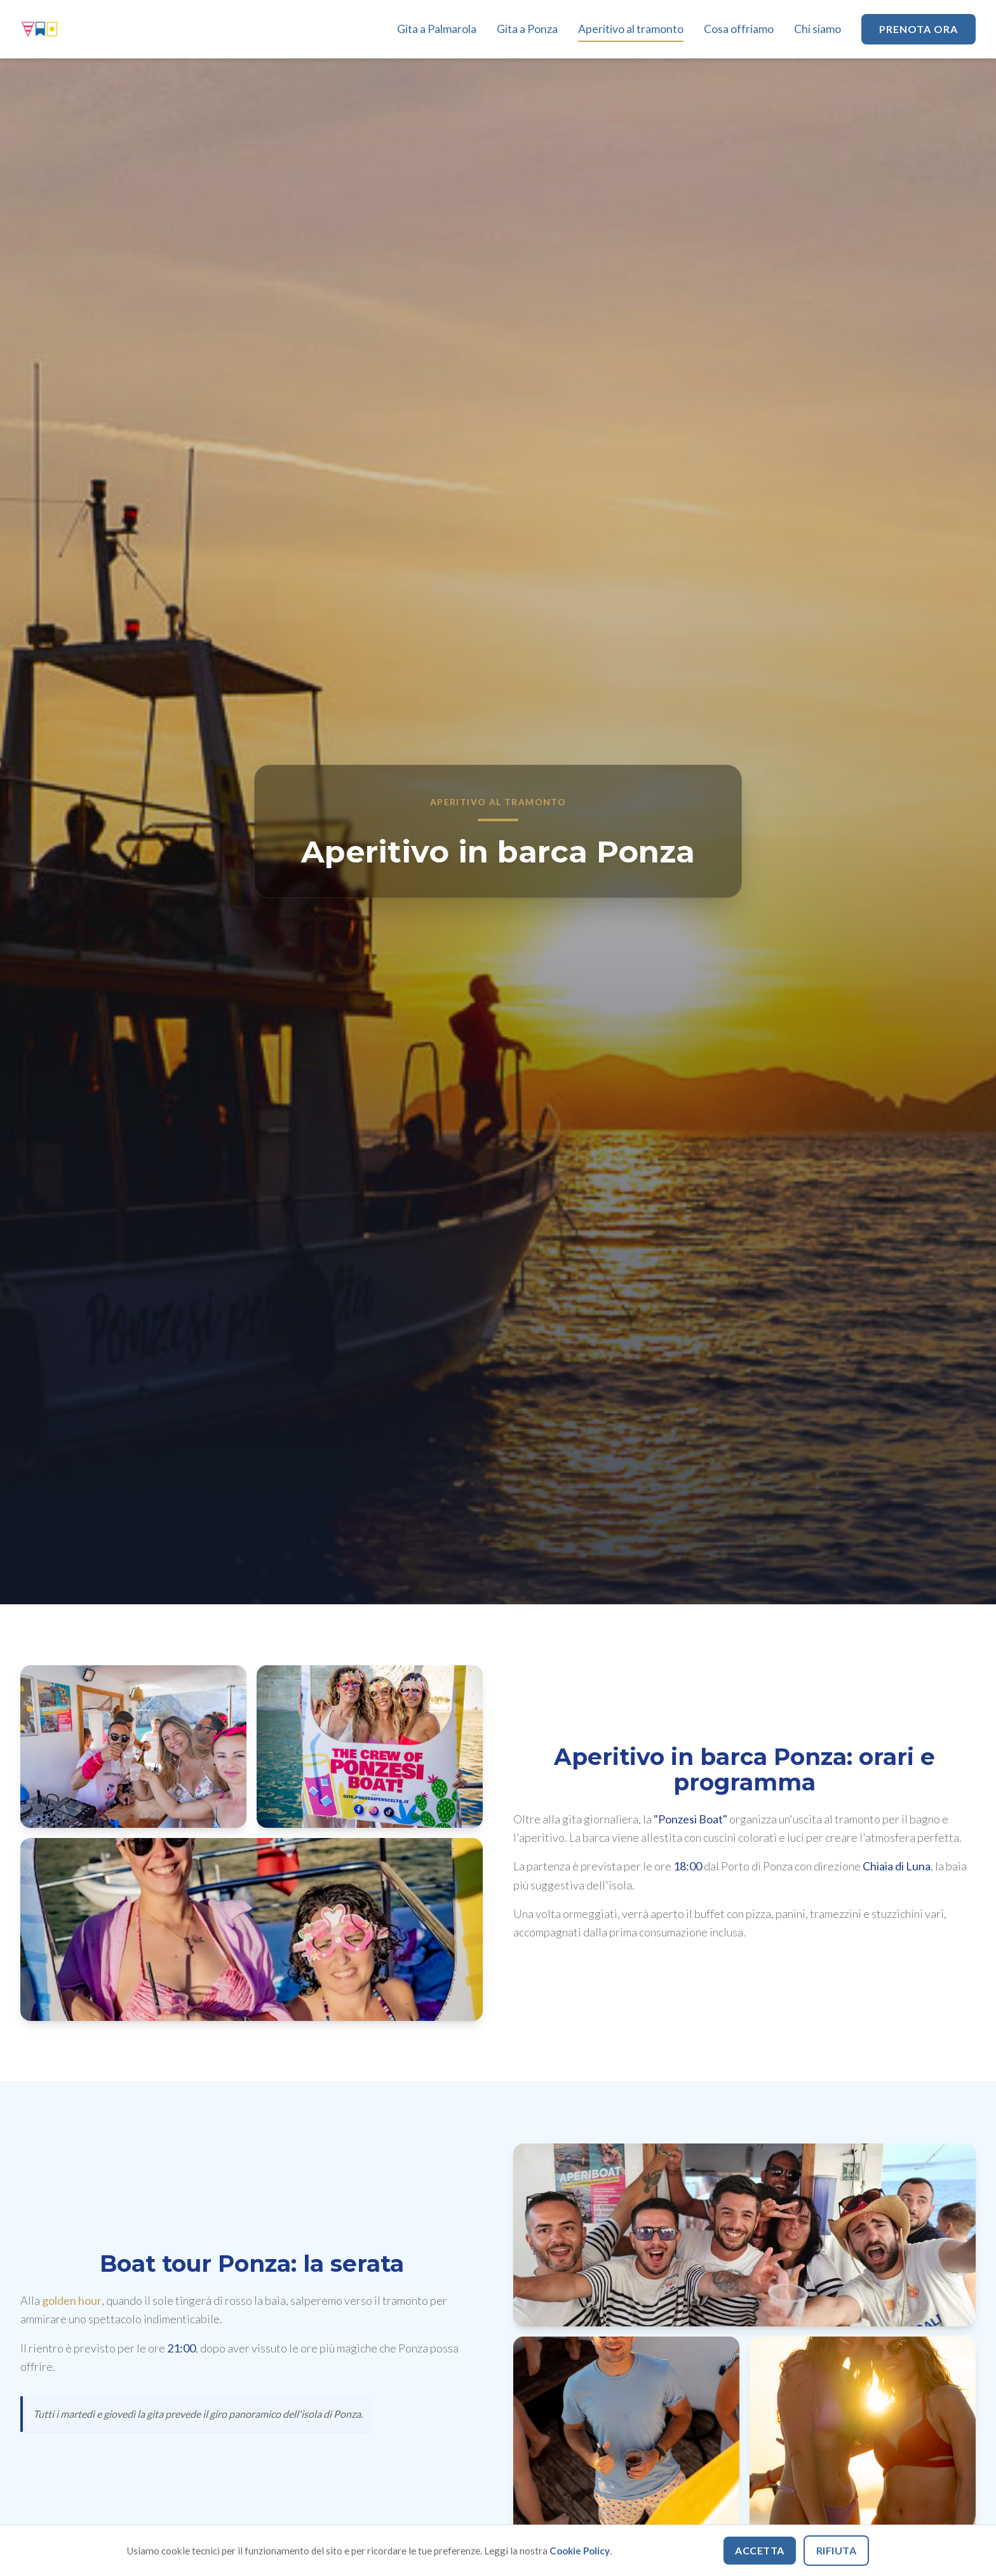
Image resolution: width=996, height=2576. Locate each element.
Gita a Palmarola (436, 29)
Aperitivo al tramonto (630, 29)
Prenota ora (918, 29)
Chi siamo (817, 29)
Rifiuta (836, 2550)
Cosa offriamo (739, 29)
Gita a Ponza (527, 29)
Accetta (759, 2550)
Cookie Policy (579, 2550)
